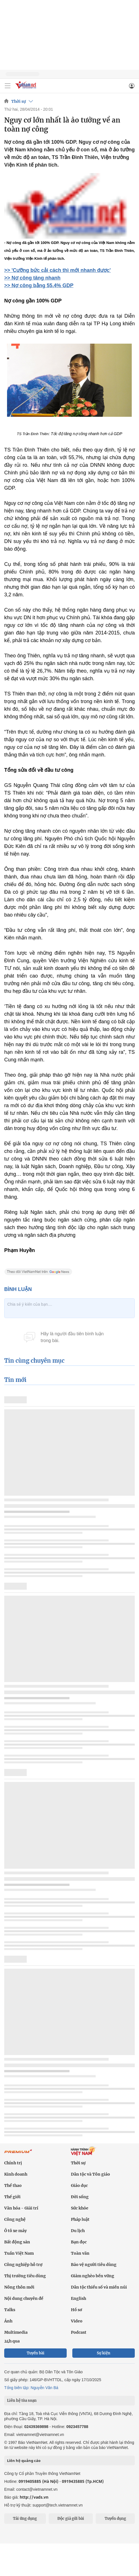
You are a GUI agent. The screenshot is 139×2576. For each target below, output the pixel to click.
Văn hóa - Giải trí (21, 2208)
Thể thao (13, 2185)
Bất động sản (17, 2242)
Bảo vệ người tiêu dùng (93, 2264)
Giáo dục (79, 2185)
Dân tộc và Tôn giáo (90, 2174)
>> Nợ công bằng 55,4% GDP (38, 285)
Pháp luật (80, 2219)
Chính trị (13, 2162)
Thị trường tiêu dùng (25, 2275)
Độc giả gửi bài (70, 2518)
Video (76, 2321)
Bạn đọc (79, 2242)
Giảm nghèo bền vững (92, 2275)
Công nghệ (15, 2219)
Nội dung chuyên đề (23, 2298)
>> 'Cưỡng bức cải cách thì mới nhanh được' (57, 270)
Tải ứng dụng (25, 2518)
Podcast (78, 2332)
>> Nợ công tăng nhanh (32, 278)
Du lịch (78, 2230)
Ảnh (8, 2321)
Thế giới (12, 2196)
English (78, 2298)
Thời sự (18, 101)
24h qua (12, 2341)
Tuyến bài (35, 2353)
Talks (9, 2309)
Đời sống (80, 2196)
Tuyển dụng (115, 2518)
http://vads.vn (34, 2497)
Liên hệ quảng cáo (24, 2460)
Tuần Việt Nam (19, 2253)
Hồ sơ (76, 2309)
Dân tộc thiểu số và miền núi (99, 2287)
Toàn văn (80, 2253)
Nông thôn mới (19, 2287)
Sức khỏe (79, 2208)
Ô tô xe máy (15, 2230)
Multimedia (16, 2332)
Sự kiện (103, 2353)
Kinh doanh (15, 2174)
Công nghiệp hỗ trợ (23, 2264)
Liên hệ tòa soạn (22, 2400)
